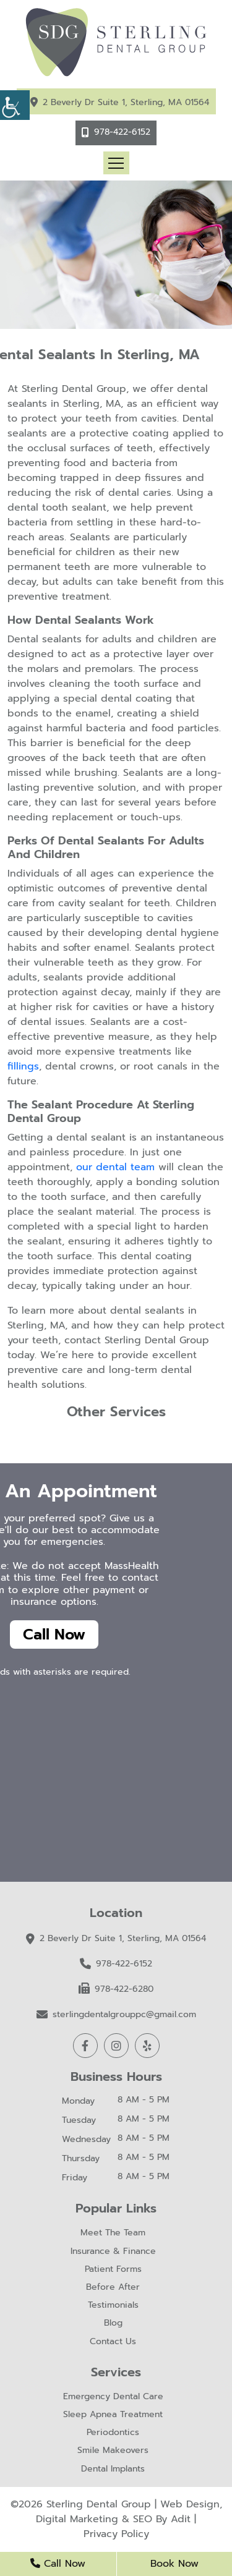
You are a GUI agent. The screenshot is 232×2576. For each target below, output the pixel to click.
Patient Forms (113, 2269)
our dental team (115, 1167)
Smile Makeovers (112, 2451)
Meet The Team (112, 2233)
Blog (113, 2323)
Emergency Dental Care (113, 2397)
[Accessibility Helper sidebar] (15, 105)
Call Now (54, 1634)
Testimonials (113, 2305)
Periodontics (113, 2433)
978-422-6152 (122, 131)
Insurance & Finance (113, 2252)
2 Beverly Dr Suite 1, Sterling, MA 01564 (126, 102)
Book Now (174, 2563)
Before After (113, 2287)
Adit (181, 2519)
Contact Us (113, 2342)
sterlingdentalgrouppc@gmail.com (116, 2014)
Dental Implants (113, 2469)
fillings (23, 1066)
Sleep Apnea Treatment (113, 2415)
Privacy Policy (116, 2534)
